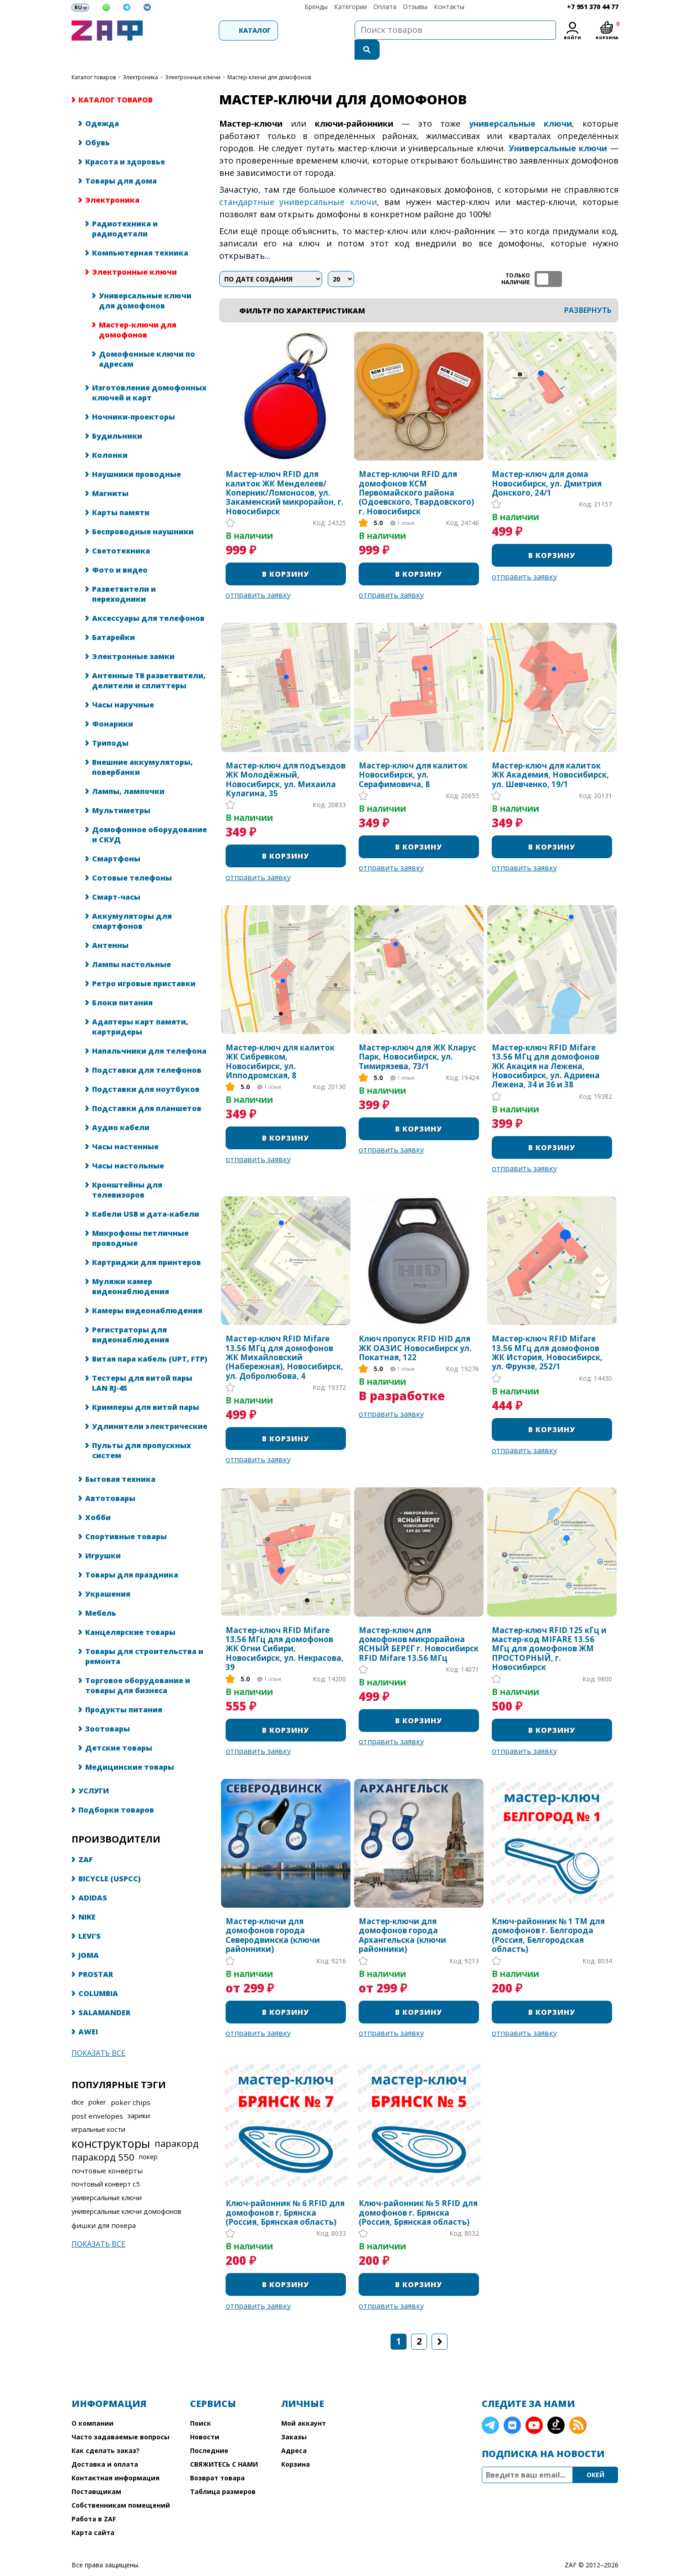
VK (512, 2406)
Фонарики (112, 705)
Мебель (100, 1594)
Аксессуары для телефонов (148, 599)
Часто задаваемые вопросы (121, 2417)
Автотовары (110, 1479)
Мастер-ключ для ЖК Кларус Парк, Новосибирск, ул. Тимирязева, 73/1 (417, 1038)
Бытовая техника (120, 1460)
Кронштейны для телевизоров (127, 1171)
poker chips (130, 2083)
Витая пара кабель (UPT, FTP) (149, 1340)
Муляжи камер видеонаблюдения (130, 1267)
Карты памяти (120, 493)
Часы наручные (123, 686)
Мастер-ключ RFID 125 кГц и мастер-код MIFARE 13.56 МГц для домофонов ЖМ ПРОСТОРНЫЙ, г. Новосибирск (549, 1630)
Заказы (294, 2417)
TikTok (556, 2406)
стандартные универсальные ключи (298, 182)
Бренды (316, 6)
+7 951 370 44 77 (592, 6)
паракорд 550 (103, 2137)
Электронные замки (133, 637)
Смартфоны (116, 840)
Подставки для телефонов (146, 1051)
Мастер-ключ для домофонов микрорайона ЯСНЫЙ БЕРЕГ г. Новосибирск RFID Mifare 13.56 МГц (419, 1625)
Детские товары (118, 1729)
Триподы (110, 724)
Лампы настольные (131, 945)
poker (97, 2083)
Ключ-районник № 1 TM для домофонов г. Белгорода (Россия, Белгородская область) (548, 1916)
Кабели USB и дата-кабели (145, 1195)
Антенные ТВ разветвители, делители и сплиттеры (149, 661)
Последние (209, 2431)
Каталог (197, 30)
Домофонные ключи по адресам (147, 340)
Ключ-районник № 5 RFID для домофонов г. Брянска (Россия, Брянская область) (418, 2193)
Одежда (102, 104)
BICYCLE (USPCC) (109, 1859)
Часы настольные (128, 1147)
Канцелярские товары (130, 1613)
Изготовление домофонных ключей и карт (149, 374)
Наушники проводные (136, 455)
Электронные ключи (193, 58)
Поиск (200, 2404)
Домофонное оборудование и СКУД (149, 815)
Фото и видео (120, 551)
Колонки (110, 436)
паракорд (176, 2124)
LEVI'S (89, 1917)
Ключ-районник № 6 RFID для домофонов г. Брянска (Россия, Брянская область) (285, 2193)
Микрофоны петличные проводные (140, 1219)
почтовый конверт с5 (105, 2165)
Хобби (98, 1498)
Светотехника (121, 532)
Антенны (110, 926)
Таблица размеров (223, 2472)
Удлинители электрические (149, 1407)
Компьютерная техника (140, 234)
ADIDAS (92, 1879)
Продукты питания (123, 1690)
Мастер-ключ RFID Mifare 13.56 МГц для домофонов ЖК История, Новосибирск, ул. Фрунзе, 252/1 (547, 1333)
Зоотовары (107, 1710)
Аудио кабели (120, 1108)
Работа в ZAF (94, 2499)
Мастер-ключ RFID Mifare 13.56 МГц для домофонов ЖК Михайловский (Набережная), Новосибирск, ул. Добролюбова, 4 (284, 1338)
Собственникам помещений (121, 2486)
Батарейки (113, 618)
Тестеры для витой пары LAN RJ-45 (142, 1364)
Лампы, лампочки (128, 772)
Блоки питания (122, 983)
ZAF (85, 1840)
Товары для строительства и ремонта (144, 1637)
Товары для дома (121, 162)
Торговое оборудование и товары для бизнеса (137, 1666)
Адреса (294, 2431)
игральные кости (98, 2110)
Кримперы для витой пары (145, 1388)
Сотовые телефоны (132, 859)
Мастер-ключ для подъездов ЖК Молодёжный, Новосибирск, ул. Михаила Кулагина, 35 (285, 760)
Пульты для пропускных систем (141, 1431)
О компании (92, 2404)
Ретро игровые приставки (144, 964)
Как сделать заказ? (105, 2431)
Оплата (384, 6)
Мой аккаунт (303, 2404)
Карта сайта (93, 2513)
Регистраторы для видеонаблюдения (130, 1316)
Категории (350, 6)
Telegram (490, 2406)
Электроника (140, 58)
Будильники (117, 417)
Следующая (440, 2322)
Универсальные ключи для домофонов (145, 281)
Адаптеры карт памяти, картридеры (140, 1008)
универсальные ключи (107, 2178)
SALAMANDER (104, 1993)
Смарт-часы (116, 878)
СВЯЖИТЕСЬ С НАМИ (224, 2445)
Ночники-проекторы (133, 398)
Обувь (97, 123)
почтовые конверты (107, 2151)
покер (148, 2137)
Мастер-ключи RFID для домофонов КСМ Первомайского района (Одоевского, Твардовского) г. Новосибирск (416, 474)
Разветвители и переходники (124, 575)
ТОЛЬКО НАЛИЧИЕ (548, 260)
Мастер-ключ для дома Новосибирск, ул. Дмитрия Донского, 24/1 (547, 464)
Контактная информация (116, 2458)
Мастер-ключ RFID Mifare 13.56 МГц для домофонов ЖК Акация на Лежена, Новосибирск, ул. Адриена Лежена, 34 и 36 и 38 (546, 1047)
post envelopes (97, 2096)
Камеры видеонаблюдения (147, 1291)
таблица (589, 260)
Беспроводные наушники (143, 512)
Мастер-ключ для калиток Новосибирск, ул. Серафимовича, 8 (413, 756)
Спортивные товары (126, 1517)
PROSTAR (95, 1955)
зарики (139, 2096)
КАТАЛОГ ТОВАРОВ (94, 58)
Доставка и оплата (105, 2445)
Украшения (107, 1575)
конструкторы (111, 2124)
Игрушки (103, 1536)
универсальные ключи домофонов (126, 2192)
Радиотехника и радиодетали (125, 210)
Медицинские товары (129, 1748)
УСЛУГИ (93, 1772)
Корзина (295, 2445)
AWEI (88, 2013)
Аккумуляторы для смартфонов (132, 902)
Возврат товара (217, 2458)
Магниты (110, 474)
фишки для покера (104, 2206)
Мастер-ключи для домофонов (137, 311)
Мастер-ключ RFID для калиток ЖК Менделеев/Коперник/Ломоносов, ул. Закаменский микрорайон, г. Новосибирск (285, 474)
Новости (204, 2417)
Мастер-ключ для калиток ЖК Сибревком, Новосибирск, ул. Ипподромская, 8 (280, 1042)
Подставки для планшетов (146, 1089)
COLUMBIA (98, 1974)
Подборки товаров (116, 1791)
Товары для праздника (131, 1556)
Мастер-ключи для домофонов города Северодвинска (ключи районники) (273, 1916)
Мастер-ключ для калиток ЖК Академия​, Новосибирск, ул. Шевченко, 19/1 (550, 756)
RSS (578, 2406)
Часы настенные (125, 1127)
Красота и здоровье (125, 143)
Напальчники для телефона (149, 1032)
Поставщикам (96, 2472)
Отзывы (415, 6)
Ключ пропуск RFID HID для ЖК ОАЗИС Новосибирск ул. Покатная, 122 (415, 1329)
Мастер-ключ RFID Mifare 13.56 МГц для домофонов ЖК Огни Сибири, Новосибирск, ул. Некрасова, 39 (285, 1630)
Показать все (98, 2034)
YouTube (534, 2406)
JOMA (88, 1936)
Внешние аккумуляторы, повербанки (142, 748)
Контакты (449, 6)
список (610, 260)
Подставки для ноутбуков (146, 1070)
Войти (572, 38)
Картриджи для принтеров (146, 1243)
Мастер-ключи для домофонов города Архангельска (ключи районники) (402, 1916)
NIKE (87, 1898)
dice (78, 2083)
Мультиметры (121, 791)
